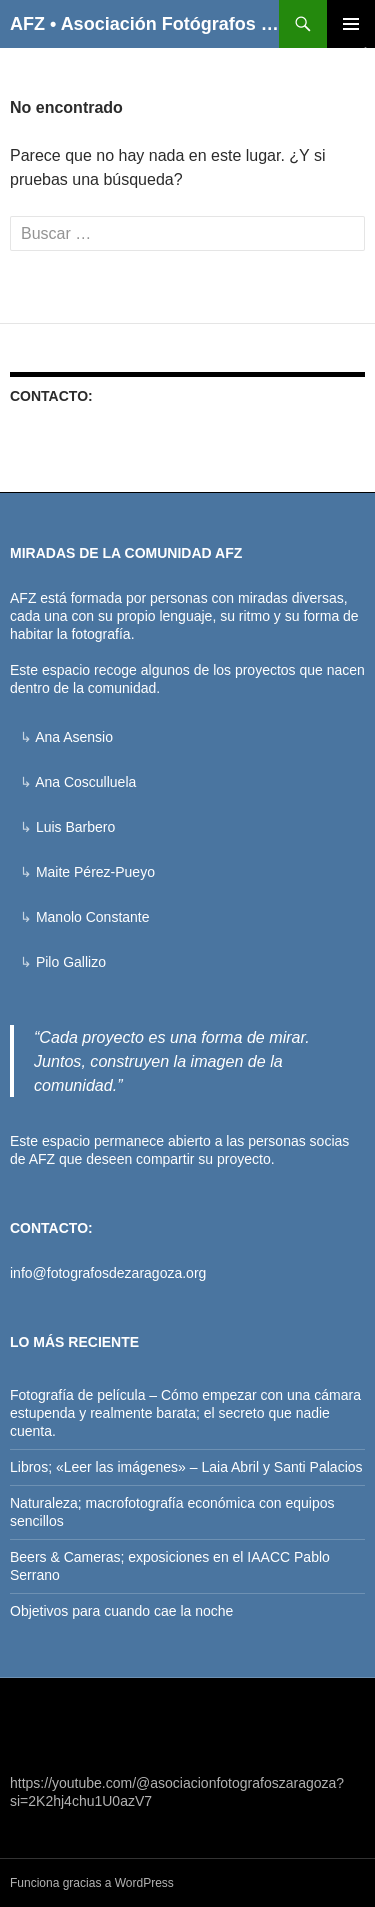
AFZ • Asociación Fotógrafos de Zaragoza (144, 24)
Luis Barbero (75, 827)
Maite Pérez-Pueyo (95, 872)
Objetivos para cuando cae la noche (121, 1611)
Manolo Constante (93, 917)
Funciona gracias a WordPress (92, 1883)
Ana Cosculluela (85, 782)
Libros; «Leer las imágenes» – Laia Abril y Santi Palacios (186, 1467)
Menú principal (351, 24)
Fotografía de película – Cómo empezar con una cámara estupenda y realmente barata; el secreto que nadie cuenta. (185, 1413)
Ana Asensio (74, 737)
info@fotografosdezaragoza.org (108, 1273)
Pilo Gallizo (71, 962)
